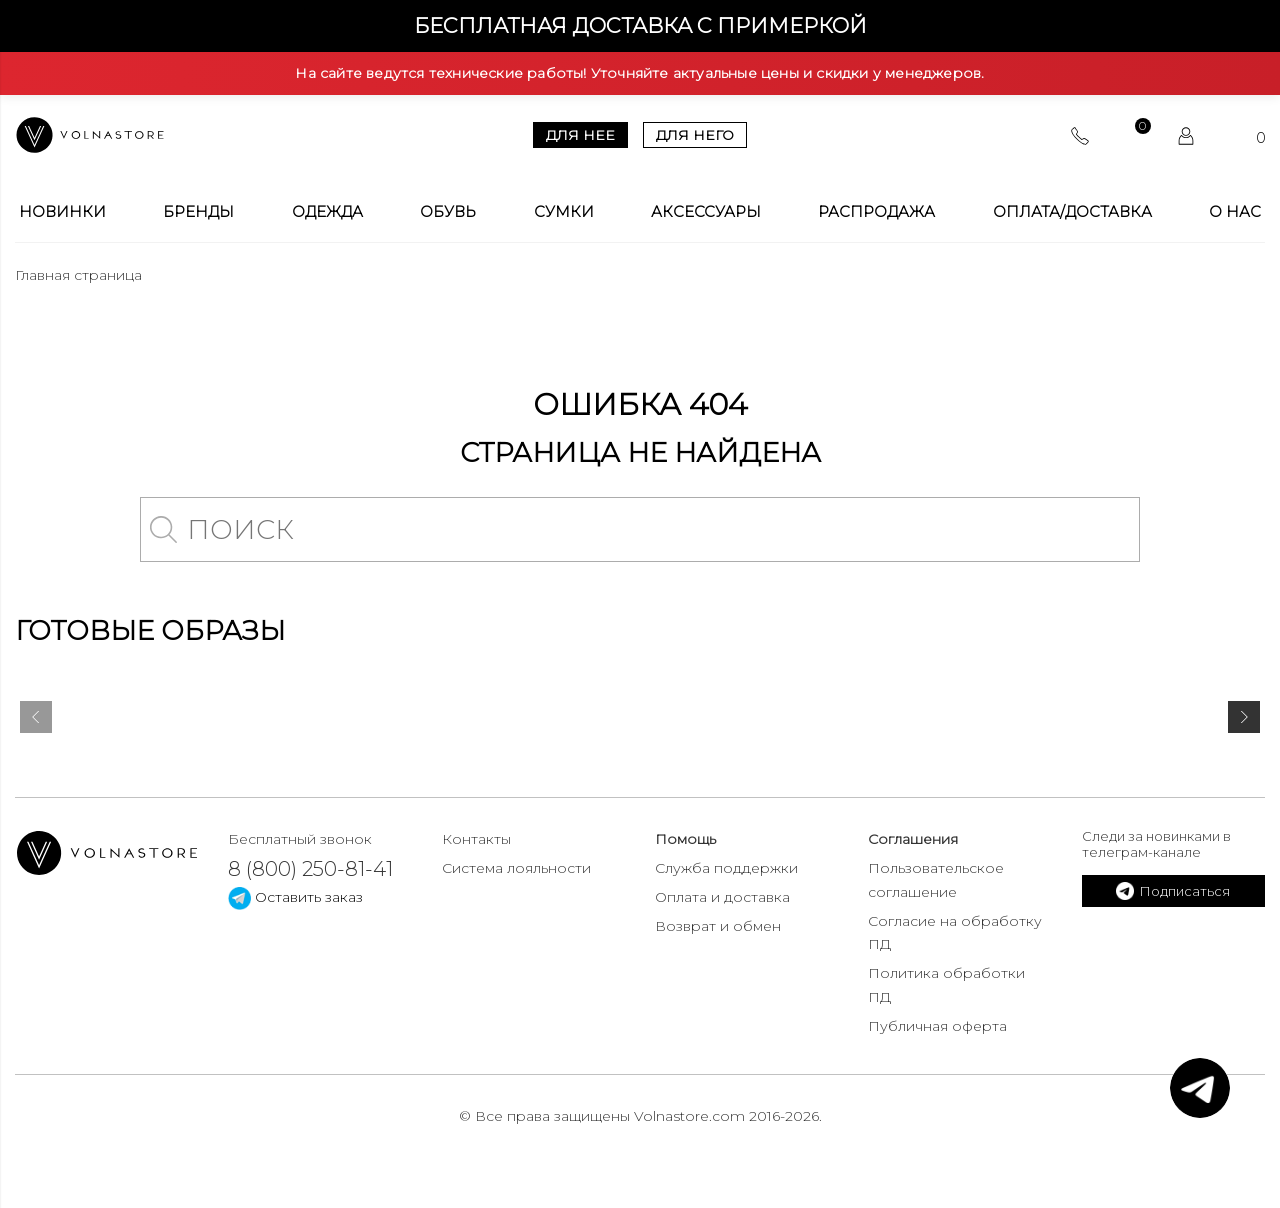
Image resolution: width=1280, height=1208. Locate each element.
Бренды (198, 212)
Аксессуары (706, 212)
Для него (695, 135)
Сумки (564, 212)
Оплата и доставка (722, 897)
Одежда (327, 212)
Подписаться (1173, 891)
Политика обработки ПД (946, 985)
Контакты (476, 839)
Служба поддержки (726, 868)
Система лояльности (516, 868)
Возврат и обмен (718, 926)
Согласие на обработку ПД (955, 933)
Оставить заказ (295, 897)
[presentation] (36, 721)
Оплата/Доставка (1072, 212)
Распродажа (876, 212)
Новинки (62, 212)
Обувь (448, 212)
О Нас (1235, 212)
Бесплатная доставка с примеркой (640, 25)
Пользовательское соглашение (936, 880)
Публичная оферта (937, 1026)
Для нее (580, 135)
